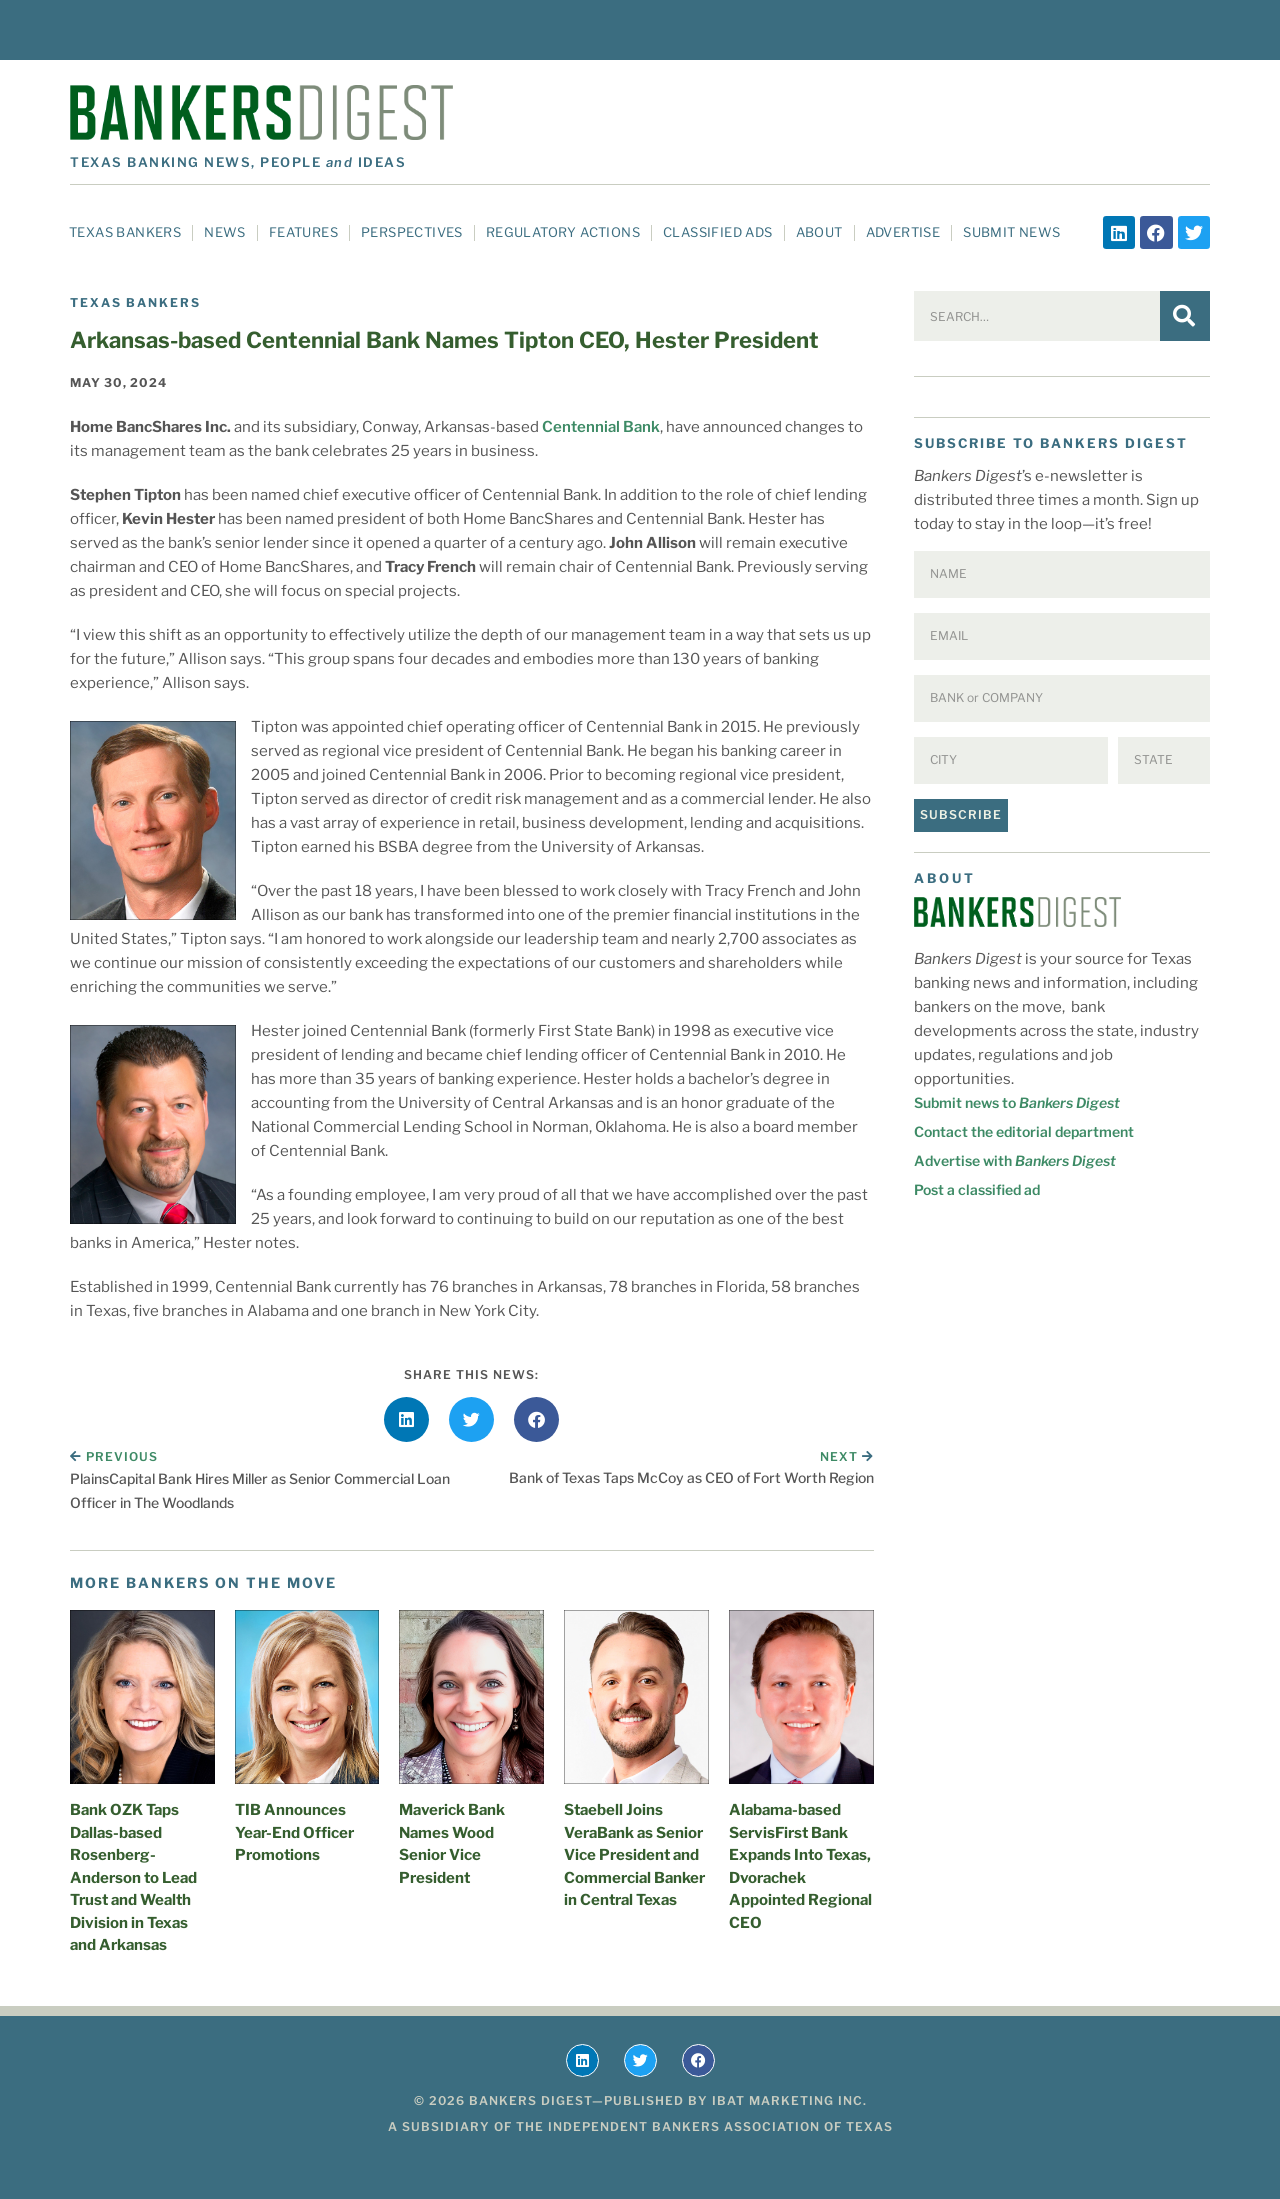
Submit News (1011, 232)
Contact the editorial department (1024, 1131)
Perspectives (412, 232)
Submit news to (1017, 1102)
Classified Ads (718, 232)
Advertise (903, 232)
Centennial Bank (601, 427)
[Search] (1185, 316)
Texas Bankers (125, 232)
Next (847, 1456)
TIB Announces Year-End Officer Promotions (294, 1832)
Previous (114, 1456)
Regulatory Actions (563, 232)
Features (303, 232)
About (819, 232)
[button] (406, 1419)
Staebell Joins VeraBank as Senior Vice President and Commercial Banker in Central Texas (634, 1855)
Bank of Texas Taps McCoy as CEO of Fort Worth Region (691, 1477)
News (225, 232)
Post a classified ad (977, 1189)
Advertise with (1015, 1160)
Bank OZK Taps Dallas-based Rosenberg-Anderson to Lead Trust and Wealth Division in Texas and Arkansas (133, 1877)
